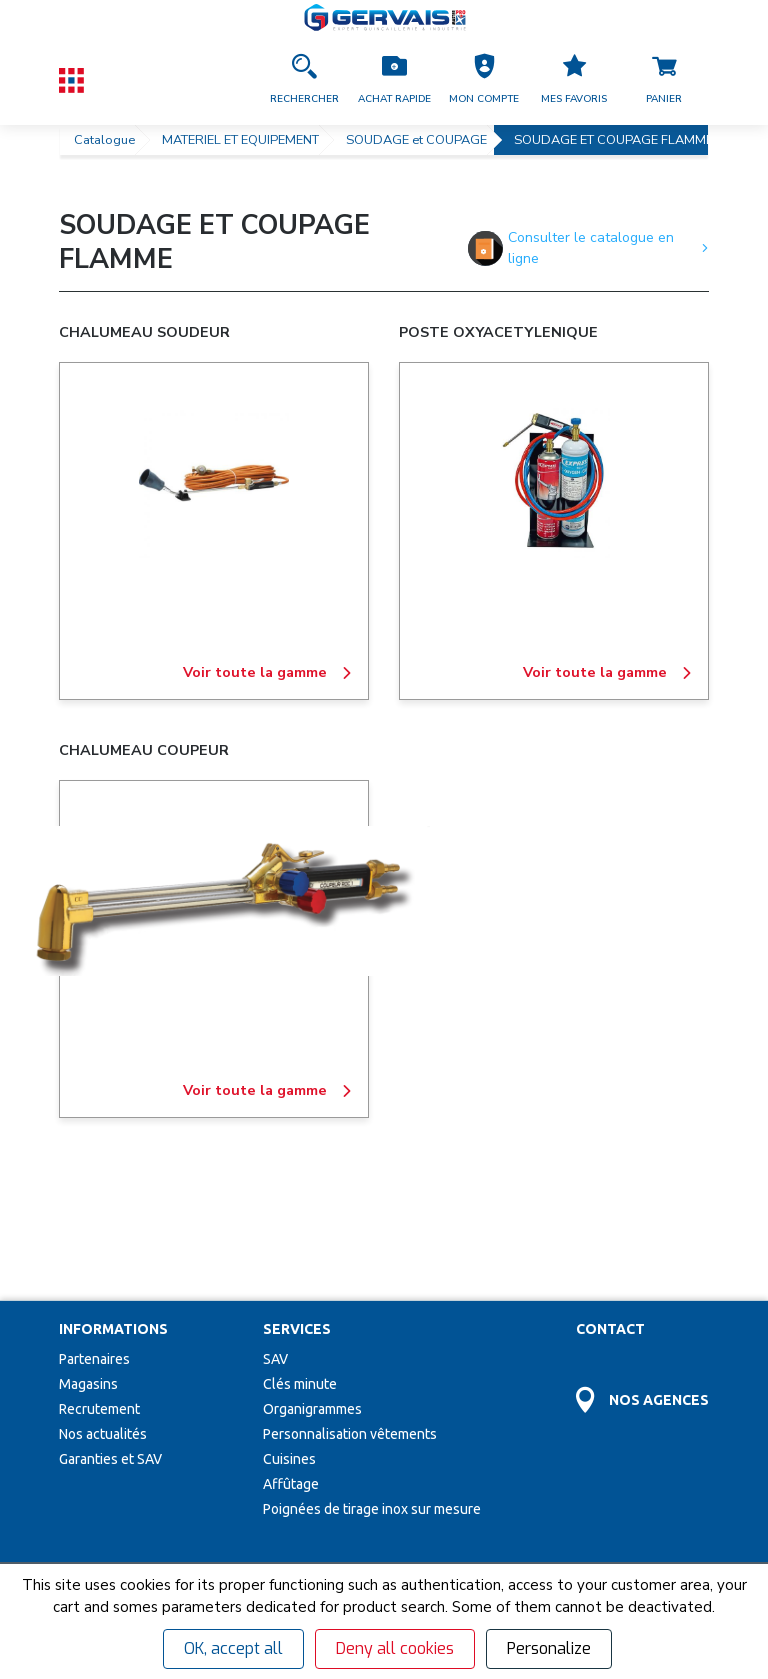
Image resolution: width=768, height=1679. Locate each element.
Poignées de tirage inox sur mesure (372, 1367)
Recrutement (99, 1267)
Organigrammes (312, 1267)
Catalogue (104, 140)
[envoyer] (360, 1520)
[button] (484, 80)
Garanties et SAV (110, 1317)
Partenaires (94, 1217)
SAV (275, 1217)
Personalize (549, 1648)
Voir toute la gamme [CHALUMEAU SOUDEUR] (268, 673)
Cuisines (289, 1317)
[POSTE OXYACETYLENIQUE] (554, 483)
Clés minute (300, 1242)
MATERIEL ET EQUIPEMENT (240, 140)
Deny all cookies (395, 1648)
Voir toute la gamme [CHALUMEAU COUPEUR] (268, 1091)
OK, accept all (233, 1648)
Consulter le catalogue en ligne (588, 248)
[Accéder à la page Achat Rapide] (394, 80)
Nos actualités (103, 1292)
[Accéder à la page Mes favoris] (574, 80)
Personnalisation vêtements (350, 1292)
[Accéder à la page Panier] (664, 80)
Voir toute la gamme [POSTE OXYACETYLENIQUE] (608, 673)
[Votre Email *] (174, 1520)
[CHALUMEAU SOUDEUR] (214, 483)
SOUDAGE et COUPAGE (416, 140)
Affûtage (291, 1342)
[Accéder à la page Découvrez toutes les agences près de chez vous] (642, 1246)
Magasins (88, 1242)
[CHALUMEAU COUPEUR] (214, 901)
